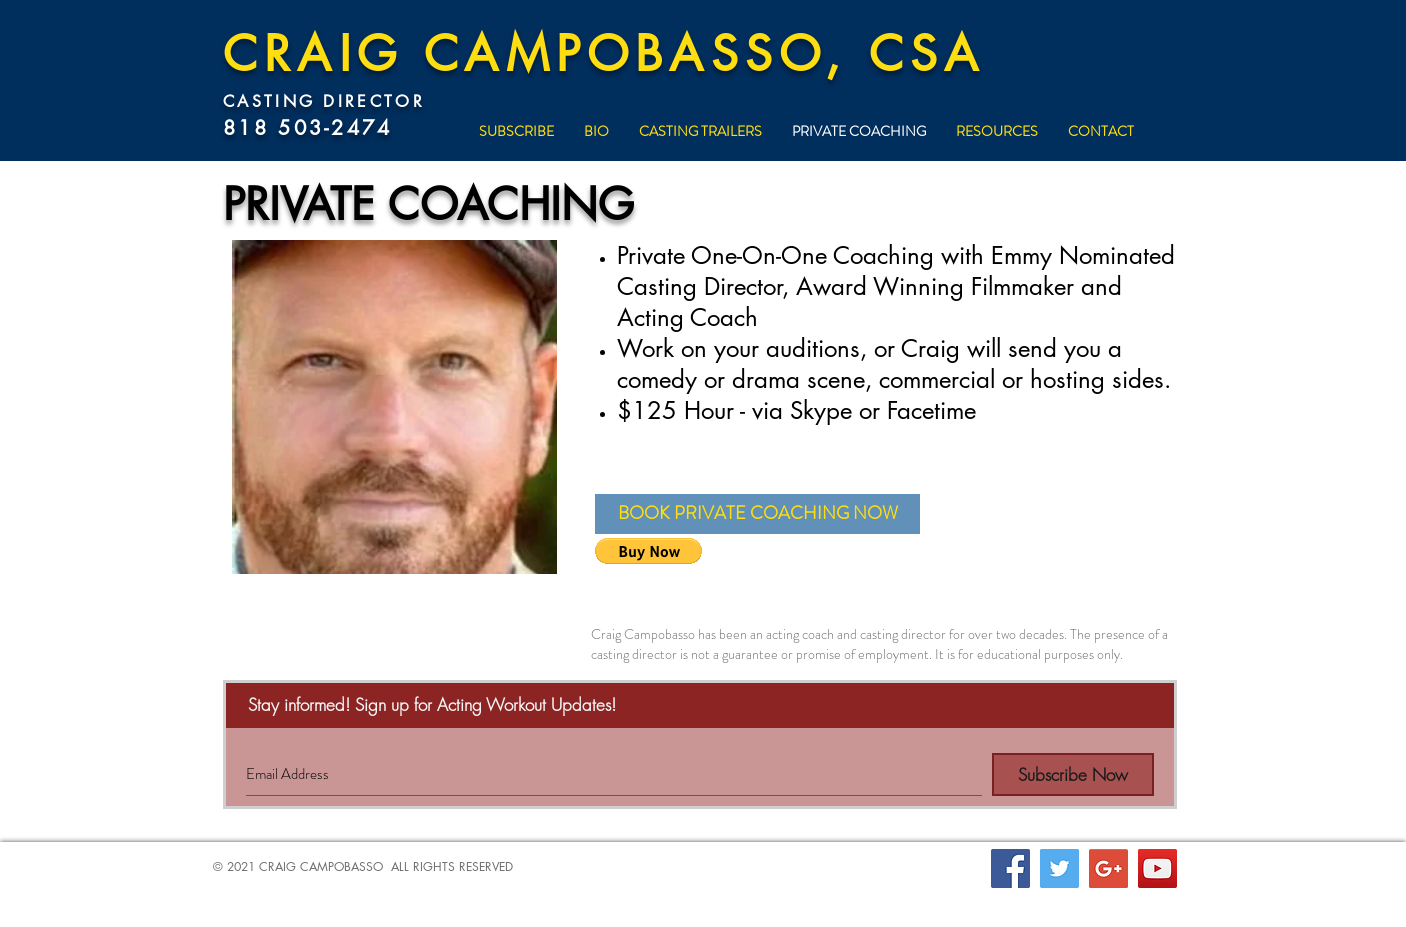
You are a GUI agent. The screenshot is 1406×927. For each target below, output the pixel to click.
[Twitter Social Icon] (1059, 868)
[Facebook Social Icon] (1010, 868)
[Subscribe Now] (1073, 774)
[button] (757, 514)
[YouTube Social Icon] (1157, 868)
